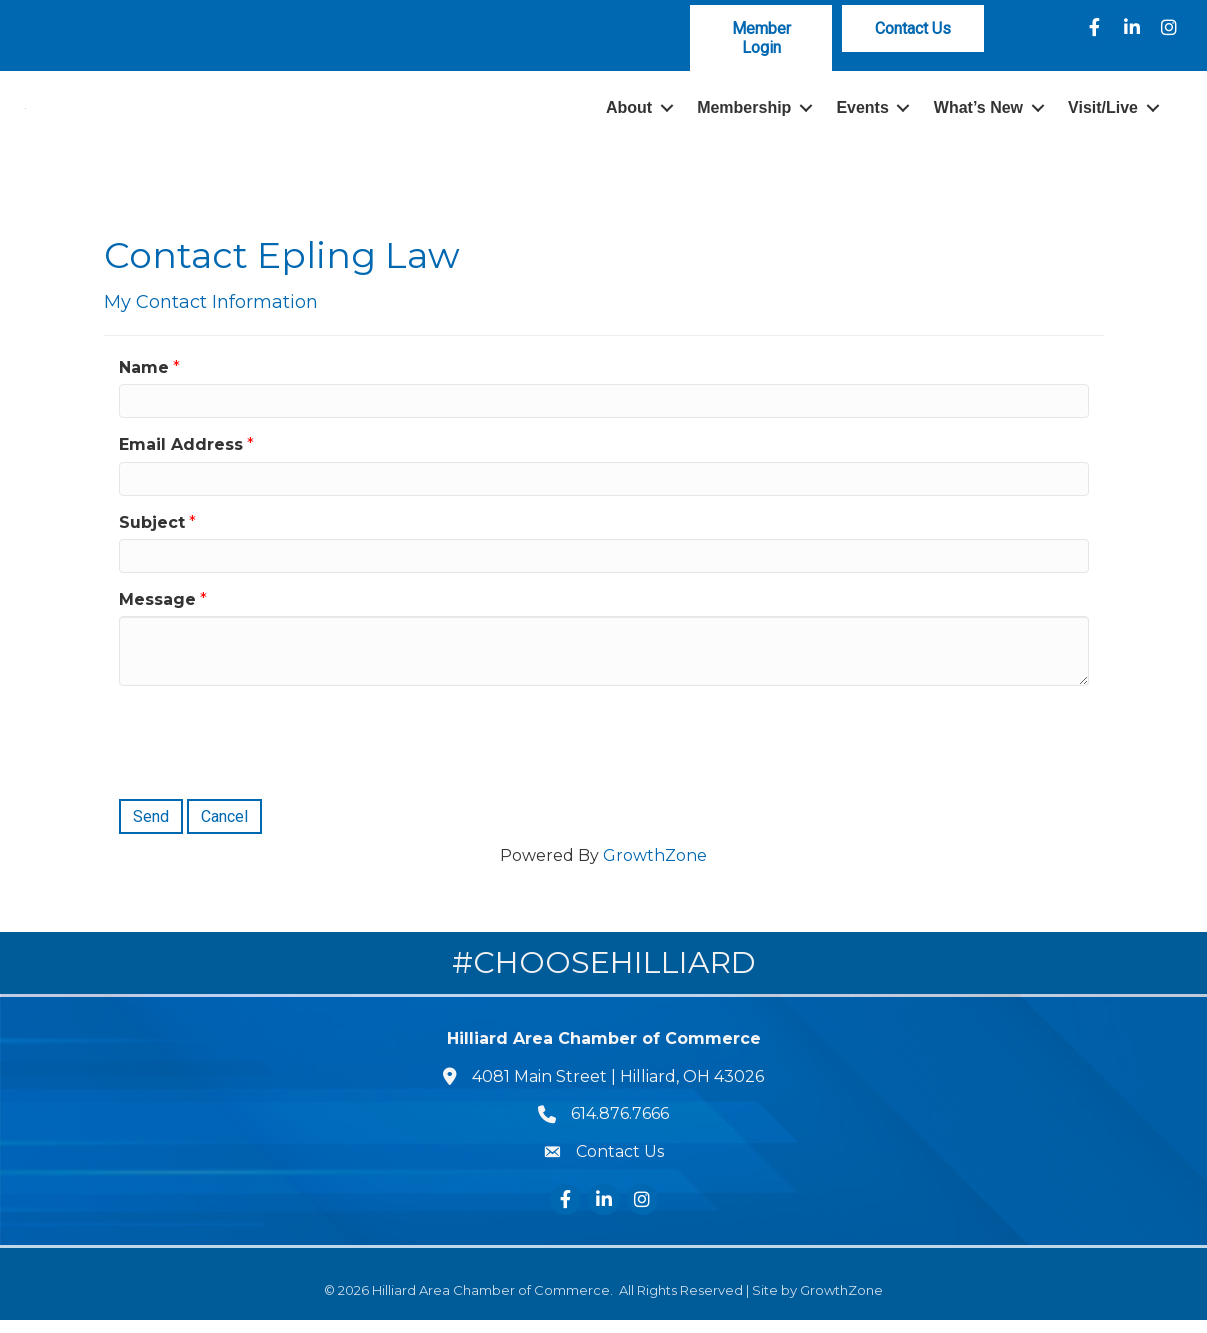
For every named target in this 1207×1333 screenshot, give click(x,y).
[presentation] (271, 753)
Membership (744, 114)
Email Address (181, 457)
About (629, 114)
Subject (152, 534)
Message (157, 612)
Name (144, 380)
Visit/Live (1103, 114)
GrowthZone (655, 868)
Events (862, 114)
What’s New (978, 114)
